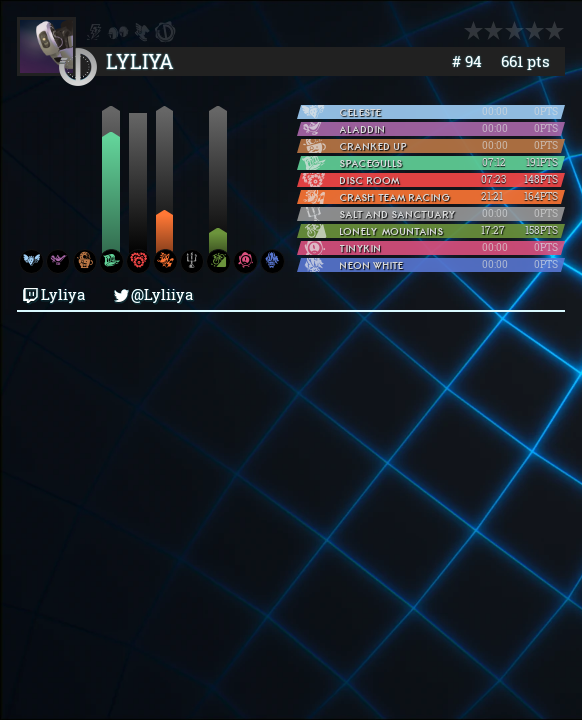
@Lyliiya (153, 294)
